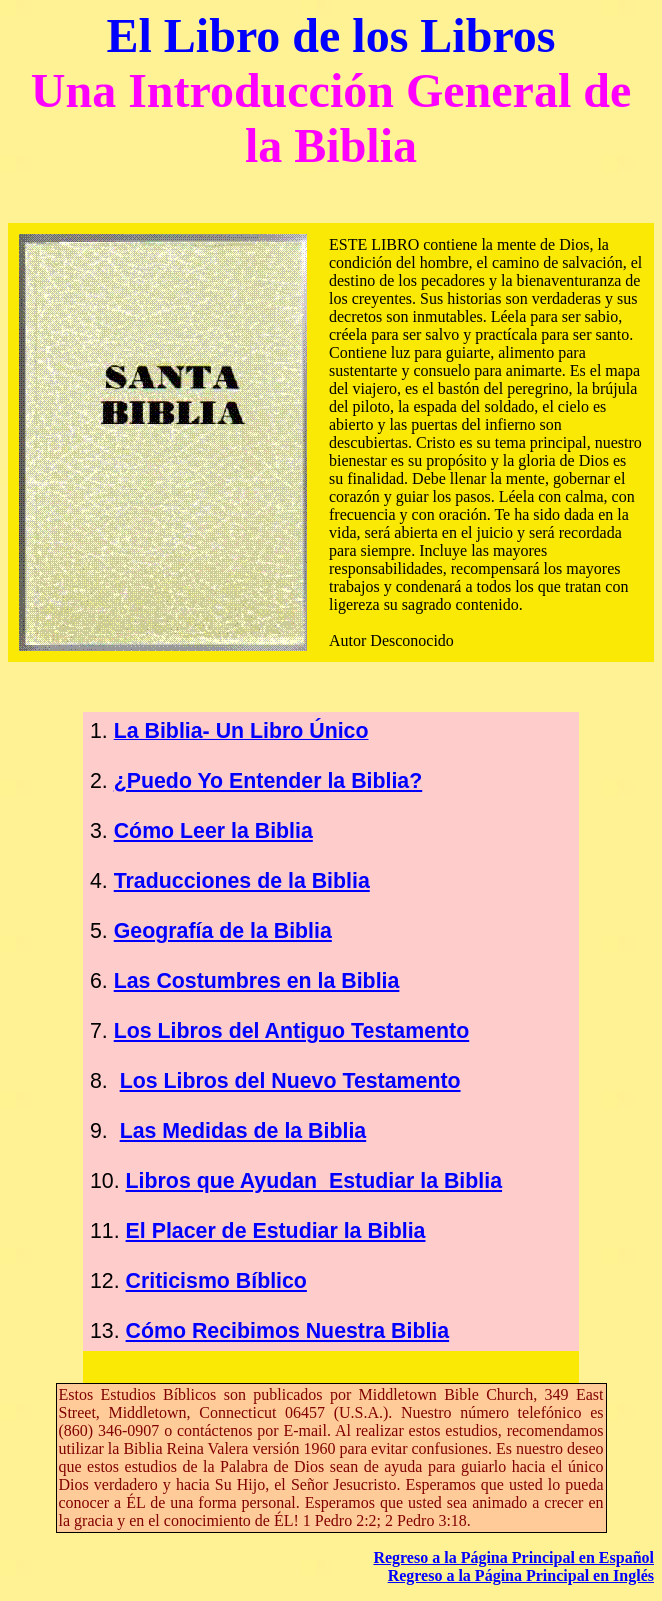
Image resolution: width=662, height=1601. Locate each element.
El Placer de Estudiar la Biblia (276, 1231)
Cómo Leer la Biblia (213, 831)
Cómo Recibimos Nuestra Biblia (288, 1331)
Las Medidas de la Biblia (243, 1131)
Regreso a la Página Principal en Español (513, 1557)
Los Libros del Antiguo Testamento (291, 1031)
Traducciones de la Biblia (242, 881)
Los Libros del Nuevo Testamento (290, 1081)
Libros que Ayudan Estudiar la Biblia (314, 1181)
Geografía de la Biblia (223, 931)
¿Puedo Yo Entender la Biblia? (268, 781)
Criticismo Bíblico (216, 1281)
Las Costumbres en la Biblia (257, 981)
